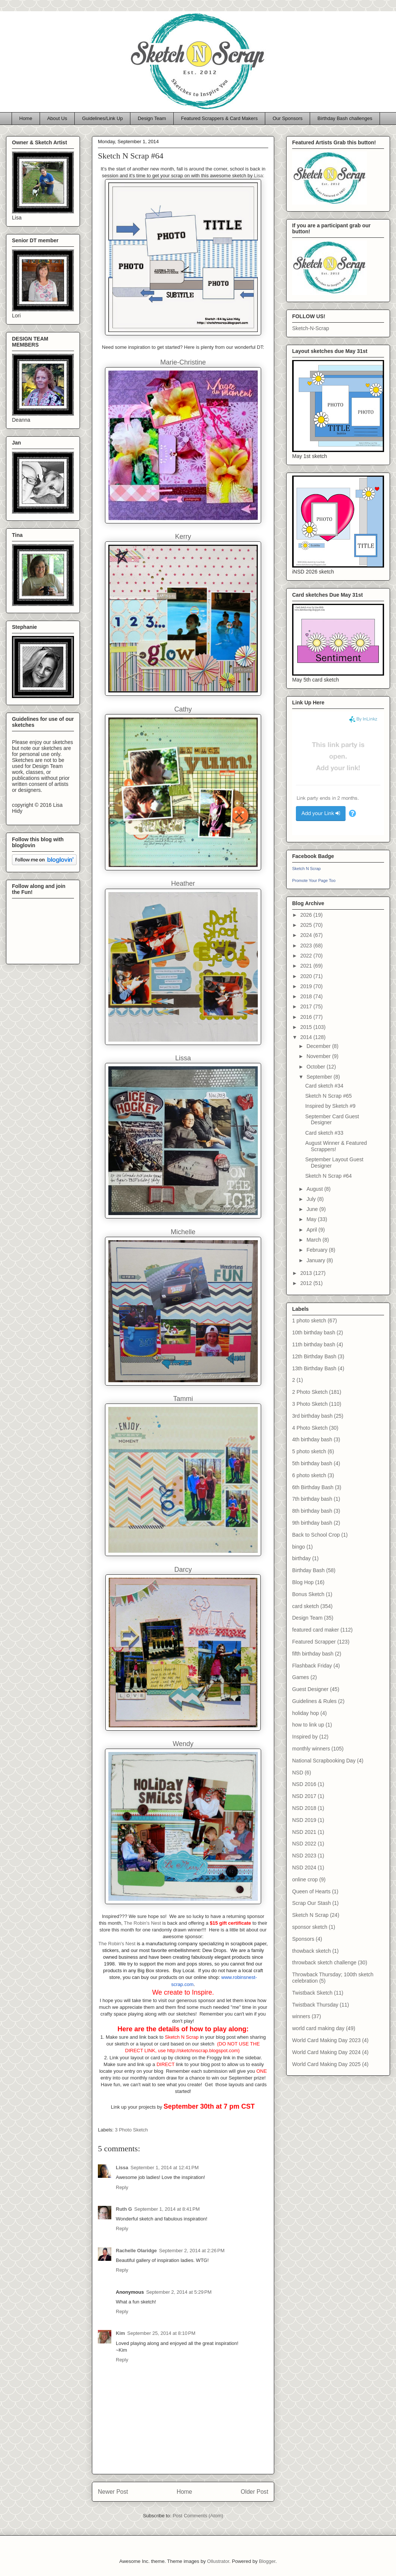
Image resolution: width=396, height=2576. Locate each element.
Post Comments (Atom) (198, 2515)
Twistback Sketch (312, 1993)
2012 (306, 1283)
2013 (306, 1273)
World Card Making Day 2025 (326, 2064)
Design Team (152, 118)
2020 (306, 976)
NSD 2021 (304, 1832)
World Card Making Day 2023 (326, 2040)
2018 (306, 996)
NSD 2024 (304, 1867)
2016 (306, 1017)
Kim (120, 2333)
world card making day (318, 2028)
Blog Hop (303, 1582)
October (316, 1067)
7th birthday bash (312, 1499)
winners (301, 2016)
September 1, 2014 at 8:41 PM (166, 2209)
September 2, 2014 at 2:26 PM (192, 2250)
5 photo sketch (309, 1451)
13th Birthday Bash (314, 1368)
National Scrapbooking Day (324, 1761)
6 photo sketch (309, 1475)
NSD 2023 (304, 1856)
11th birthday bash (313, 1344)
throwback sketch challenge (324, 1962)
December (319, 1046)
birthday (301, 1558)
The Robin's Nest (143, 1923)
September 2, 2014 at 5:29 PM (178, 2292)
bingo (298, 1547)
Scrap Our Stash (311, 1903)
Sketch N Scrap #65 (328, 1096)
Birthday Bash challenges (345, 118)
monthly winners (311, 1749)
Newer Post (113, 2492)
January (316, 1260)
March (314, 1240)
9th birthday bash (312, 1523)
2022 (306, 956)
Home (26, 118)
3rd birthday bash (312, 1416)
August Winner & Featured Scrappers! (336, 1146)
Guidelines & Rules (314, 1701)
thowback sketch (311, 1951)
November (319, 1056)
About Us (57, 118)
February (317, 1250)
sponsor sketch (309, 1927)
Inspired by (305, 1737)
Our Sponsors (288, 118)
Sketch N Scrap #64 (328, 1176)
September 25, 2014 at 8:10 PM (161, 2333)
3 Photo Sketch (131, 2130)
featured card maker (315, 1630)
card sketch (305, 1606)
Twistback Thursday (315, 2005)
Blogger (267, 2561)
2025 (306, 925)
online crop (305, 1879)
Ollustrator (218, 2561)
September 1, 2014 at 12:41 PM (164, 2167)
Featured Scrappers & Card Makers (219, 118)
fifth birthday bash (313, 1654)
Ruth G (124, 2209)
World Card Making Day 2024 (326, 2052)
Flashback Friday (312, 1666)
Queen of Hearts (311, 1891)
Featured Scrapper (314, 1642)
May (312, 1219)
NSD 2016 (304, 1784)
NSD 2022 (304, 1844)
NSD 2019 (304, 1820)
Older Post (254, 2492)
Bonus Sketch (308, 1594)
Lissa (122, 2167)
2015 (306, 1027)
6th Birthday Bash (313, 1487)
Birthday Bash (308, 1570)
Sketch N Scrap (306, 868)
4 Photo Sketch (310, 1428)
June (312, 1209)
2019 (306, 986)
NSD (297, 1773)
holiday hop (305, 1713)
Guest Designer (310, 1689)
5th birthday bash (312, 1463)
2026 (306, 915)
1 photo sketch (309, 1321)
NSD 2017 (304, 1796)
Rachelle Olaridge (136, 2250)
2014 (306, 1037)
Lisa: (259, 175)
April (312, 1230)
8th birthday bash (312, 1511)
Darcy (183, 1569)
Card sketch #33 (324, 1133)
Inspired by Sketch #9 (330, 1106)
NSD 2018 (304, 1808)
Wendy (183, 1743)
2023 (306, 946)
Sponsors (303, 1939)
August (315, 1189)
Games (300, 1677)
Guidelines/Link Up (102, 118)
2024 (306, 935)
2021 (306, 966)
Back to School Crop (316, 1535)
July (311, 1199)
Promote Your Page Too (313, 880)
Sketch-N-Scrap (310, 328)
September (319, 1077)
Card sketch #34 (324, 1086)
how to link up (308, 1725)
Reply (122, 2187)
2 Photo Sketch (310, 1392)
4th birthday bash (312, 1439)
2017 (306, 1006)
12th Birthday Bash (314, 1356)
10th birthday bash (313, 1332)
